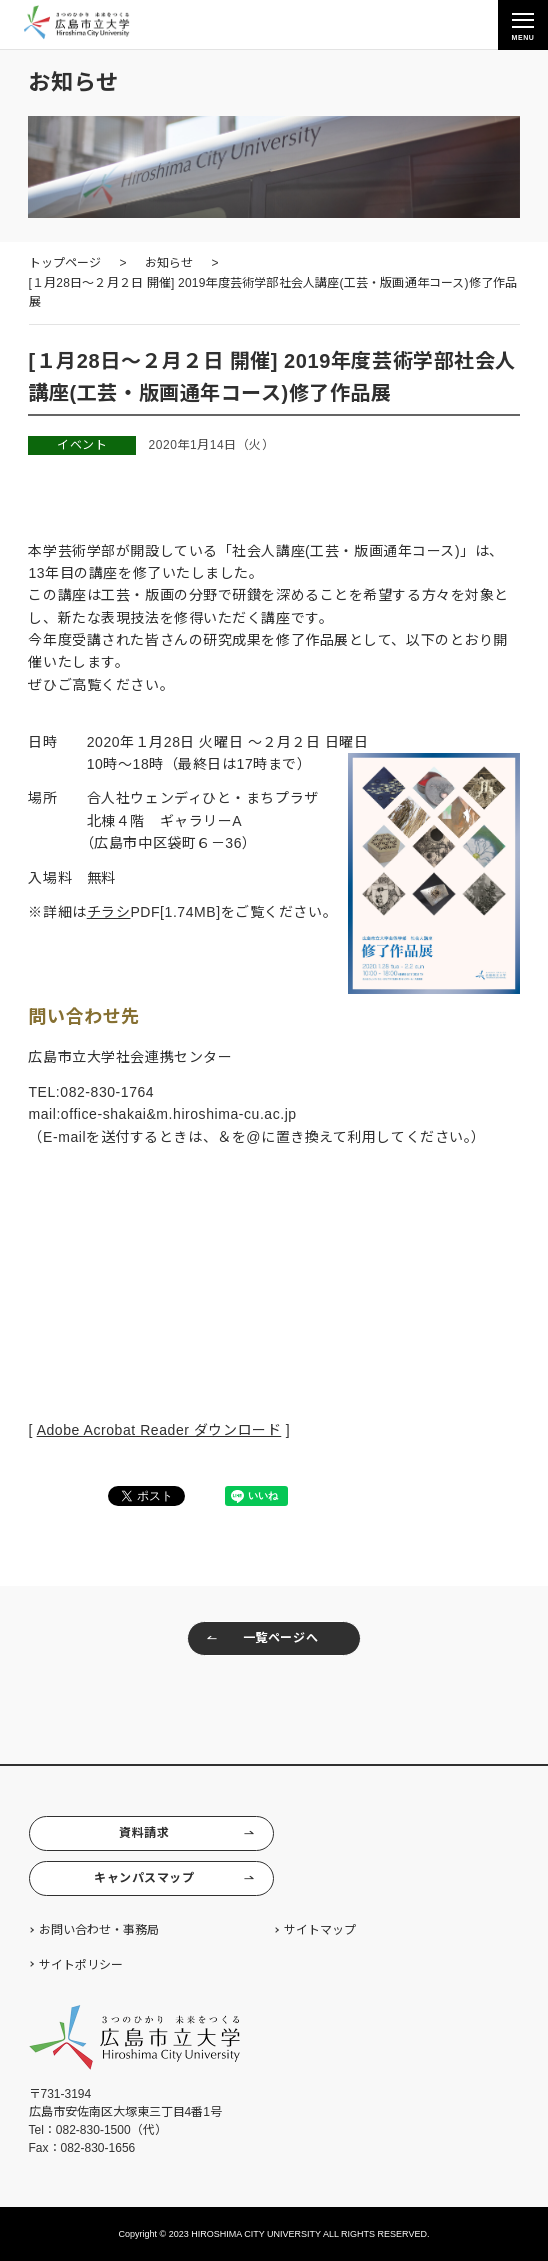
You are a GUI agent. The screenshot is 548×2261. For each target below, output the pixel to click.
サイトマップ (320, 1930)
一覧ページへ (262, 1638)
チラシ (109, 912)
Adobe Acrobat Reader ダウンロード (159, 1430)
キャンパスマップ (174, 1878)
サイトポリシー (81, 1965)
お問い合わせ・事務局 (99, 1930)
